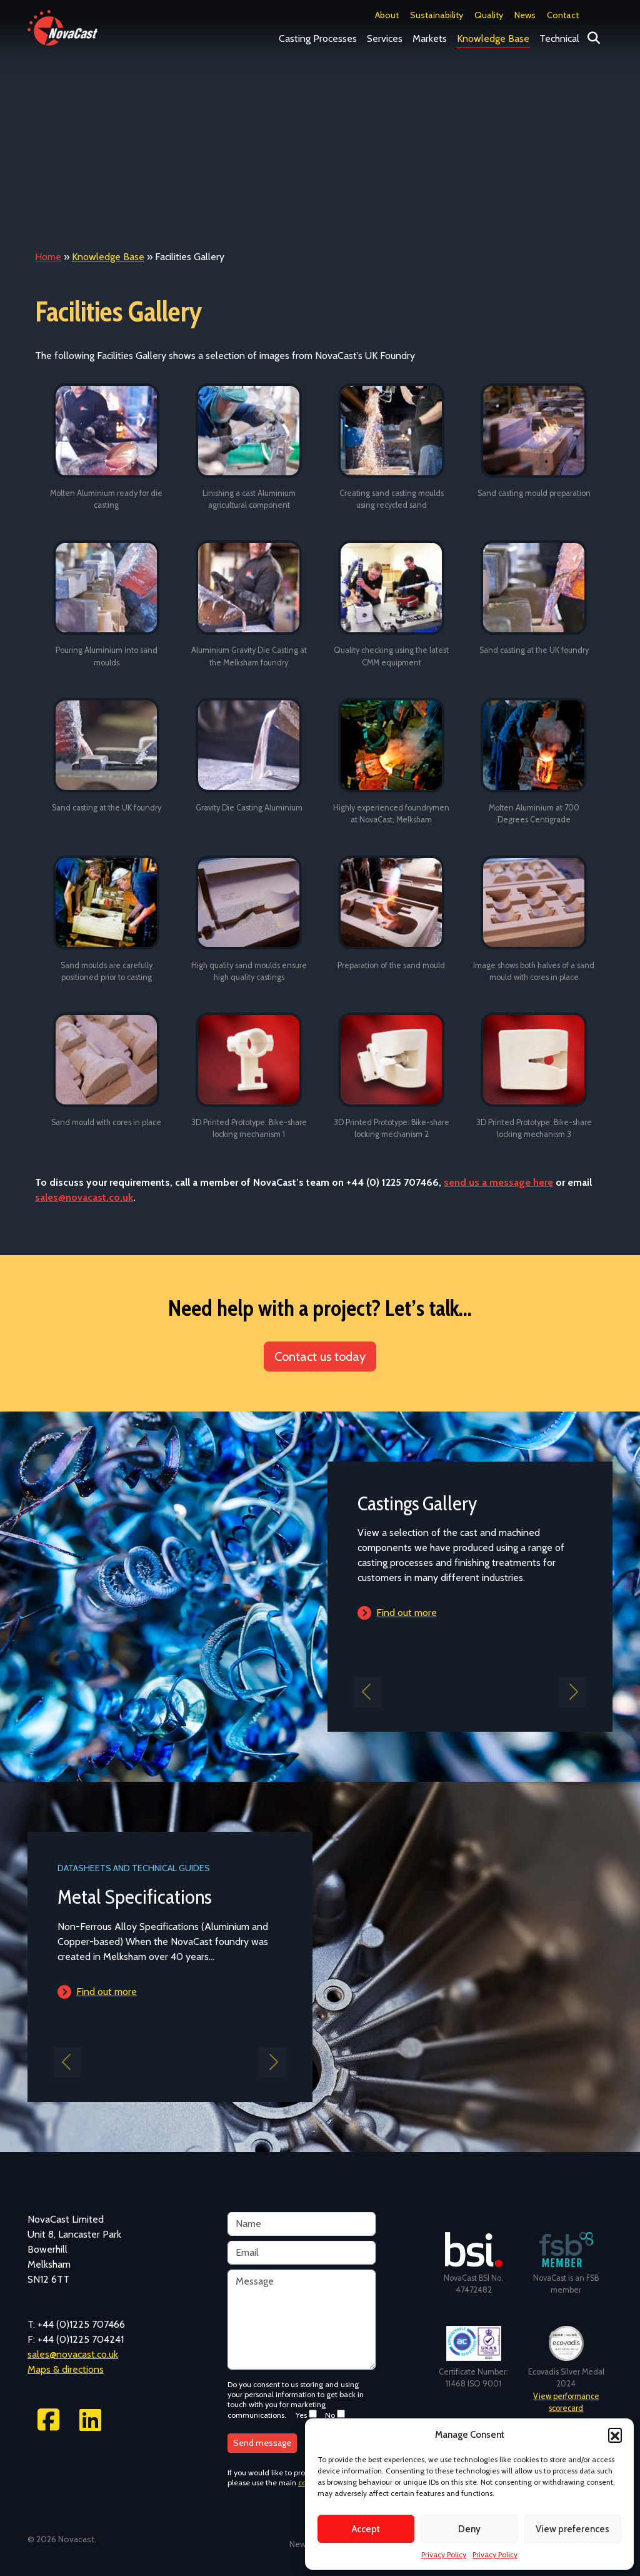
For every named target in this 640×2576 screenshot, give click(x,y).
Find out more (406, 1613)
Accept (366, 2529)
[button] (615, 2434)
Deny (469, 2529)
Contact (563, 15)
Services (384, 38)
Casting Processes (318, 38)
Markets (429, 38)
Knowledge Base (493, 38)
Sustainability (436, 15)
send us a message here (498, 1182)
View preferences (572, 2529)
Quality (488, 15)
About (387, 15)
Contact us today (320, 1356)
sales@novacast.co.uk (84, 1197)
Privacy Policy (443, 2554)
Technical (559, 38)
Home (48, 257)
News (525, 15)
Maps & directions (66, 2369)
